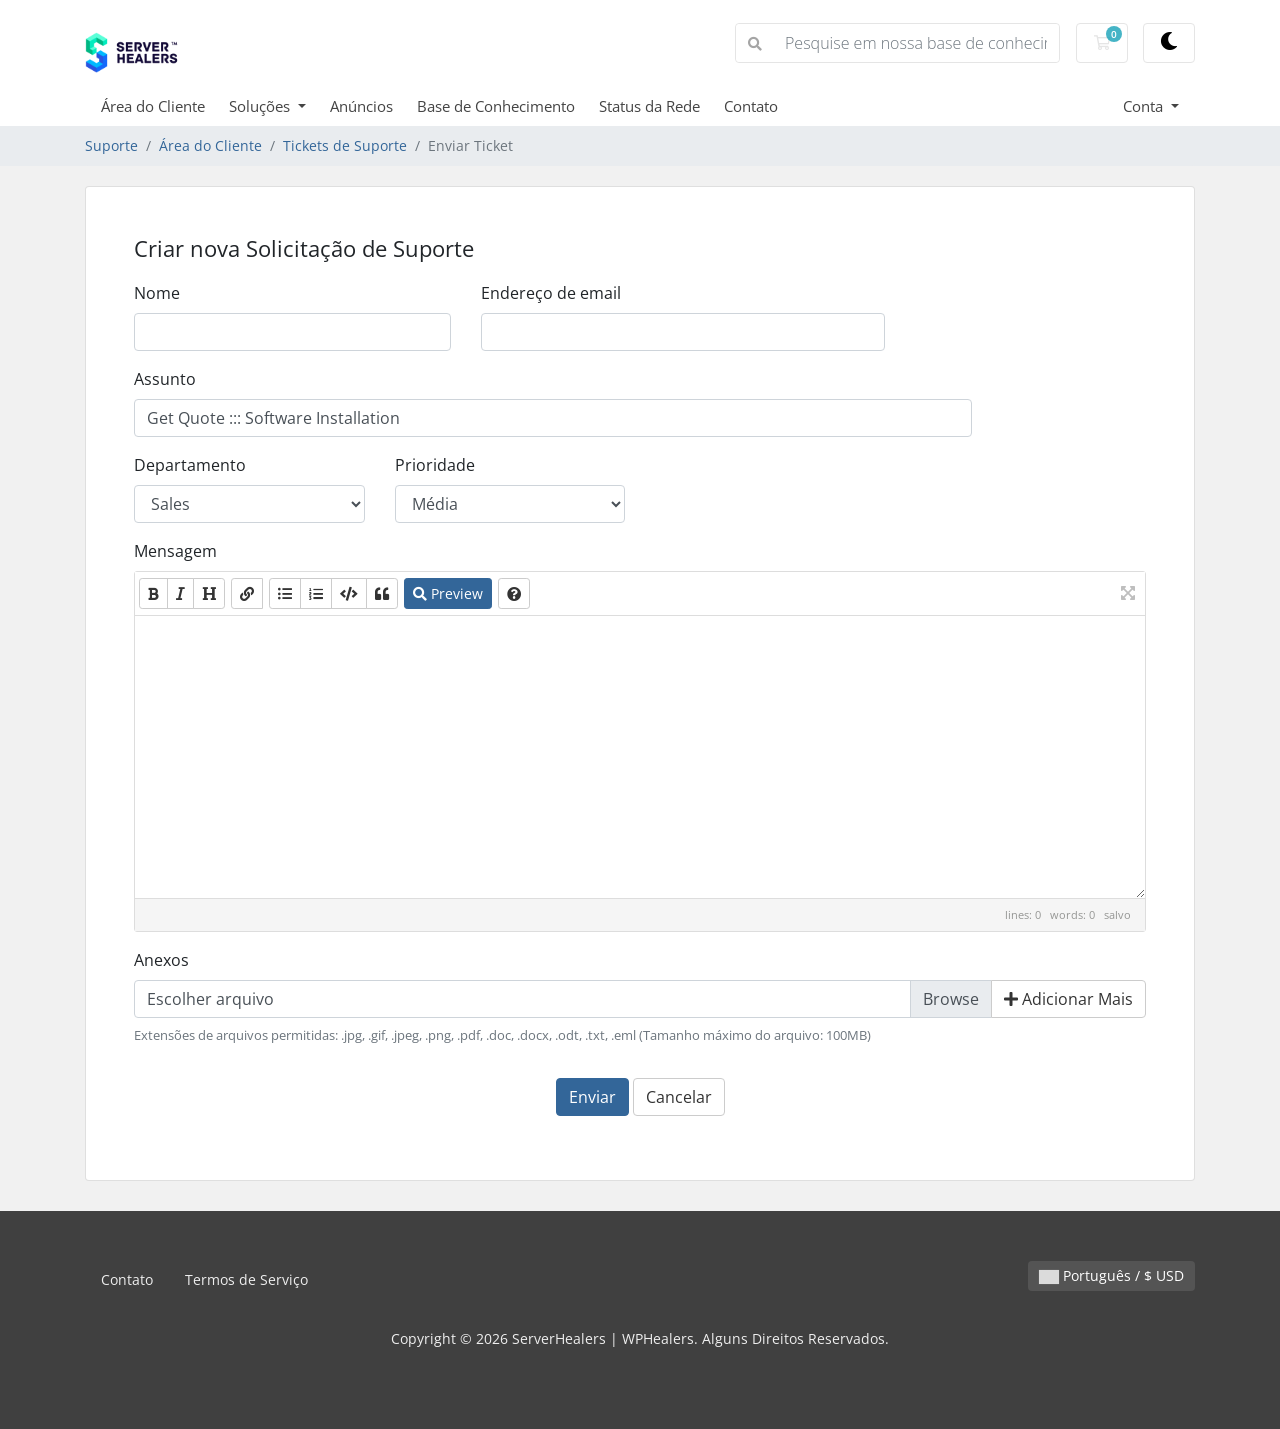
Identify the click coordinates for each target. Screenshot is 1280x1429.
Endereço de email (551, 293)
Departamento (190, 465)
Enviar (592, 1097)
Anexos (161, 960)
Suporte (111, 145)
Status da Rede (649, 106)
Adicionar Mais (1068, 999)
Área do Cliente (153, 106)
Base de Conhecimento (496, 106)
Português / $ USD (1111, 1275)
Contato (751, 106)
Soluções (261, 106)
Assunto (165, 379)
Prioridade (435, 465)
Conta (1145, 106)
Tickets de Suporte (345, 145)
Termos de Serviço (246, 1279)
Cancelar (679, 1097)
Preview (448, 593)
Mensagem (175, 551)
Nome (157, 293)
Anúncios (361, 106)
